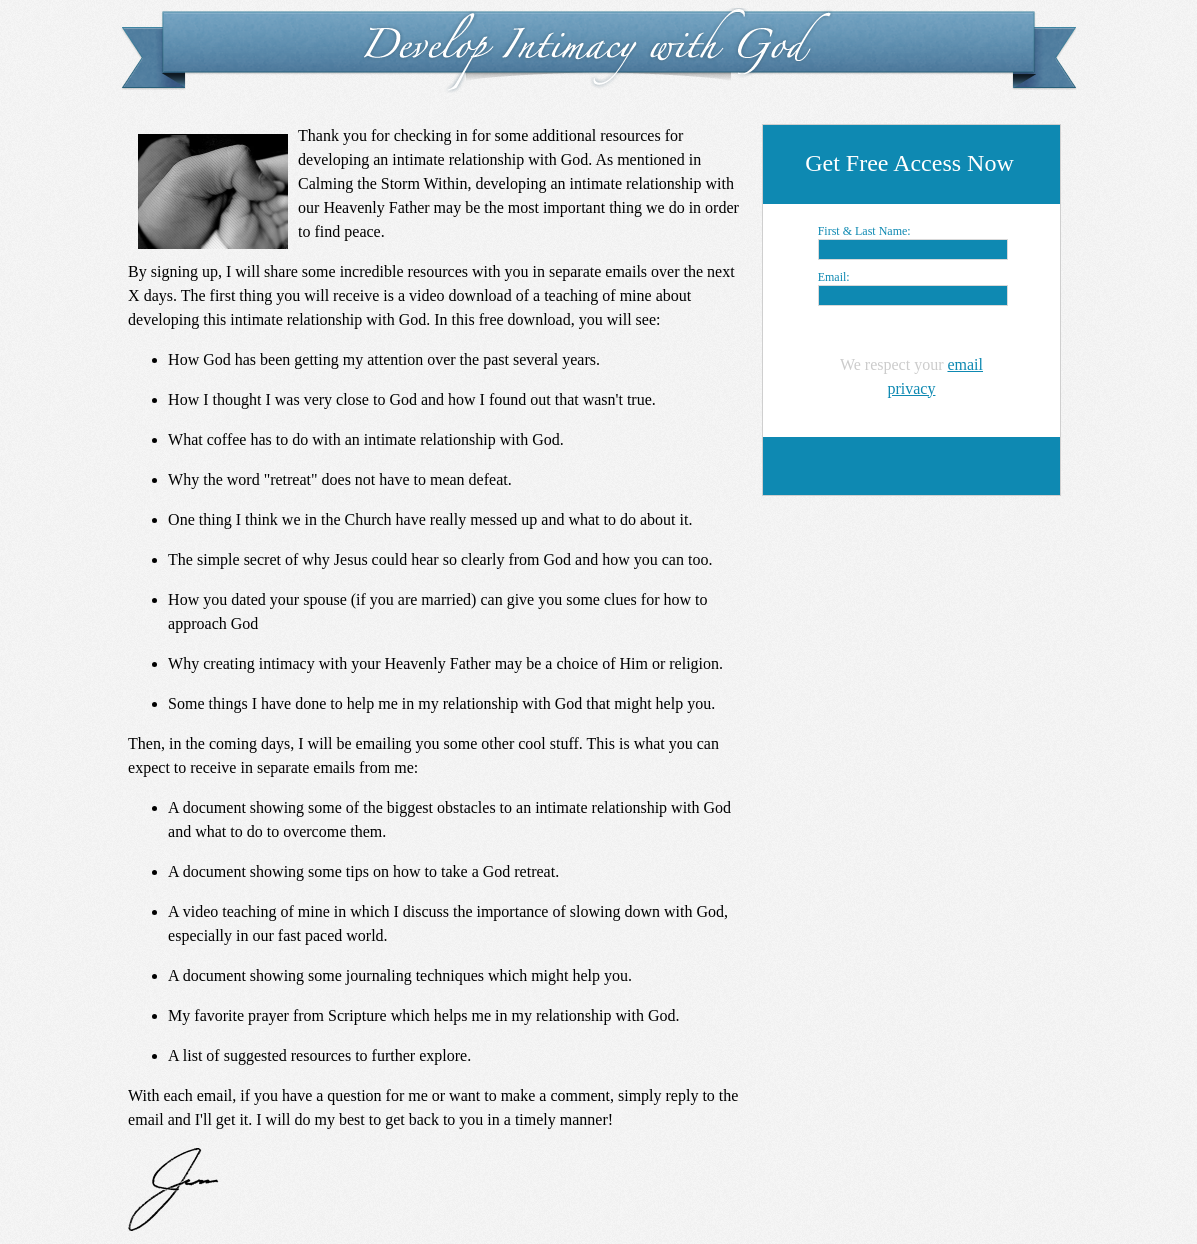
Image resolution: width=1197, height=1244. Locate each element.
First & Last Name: (864, 231)
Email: (834, 277)
